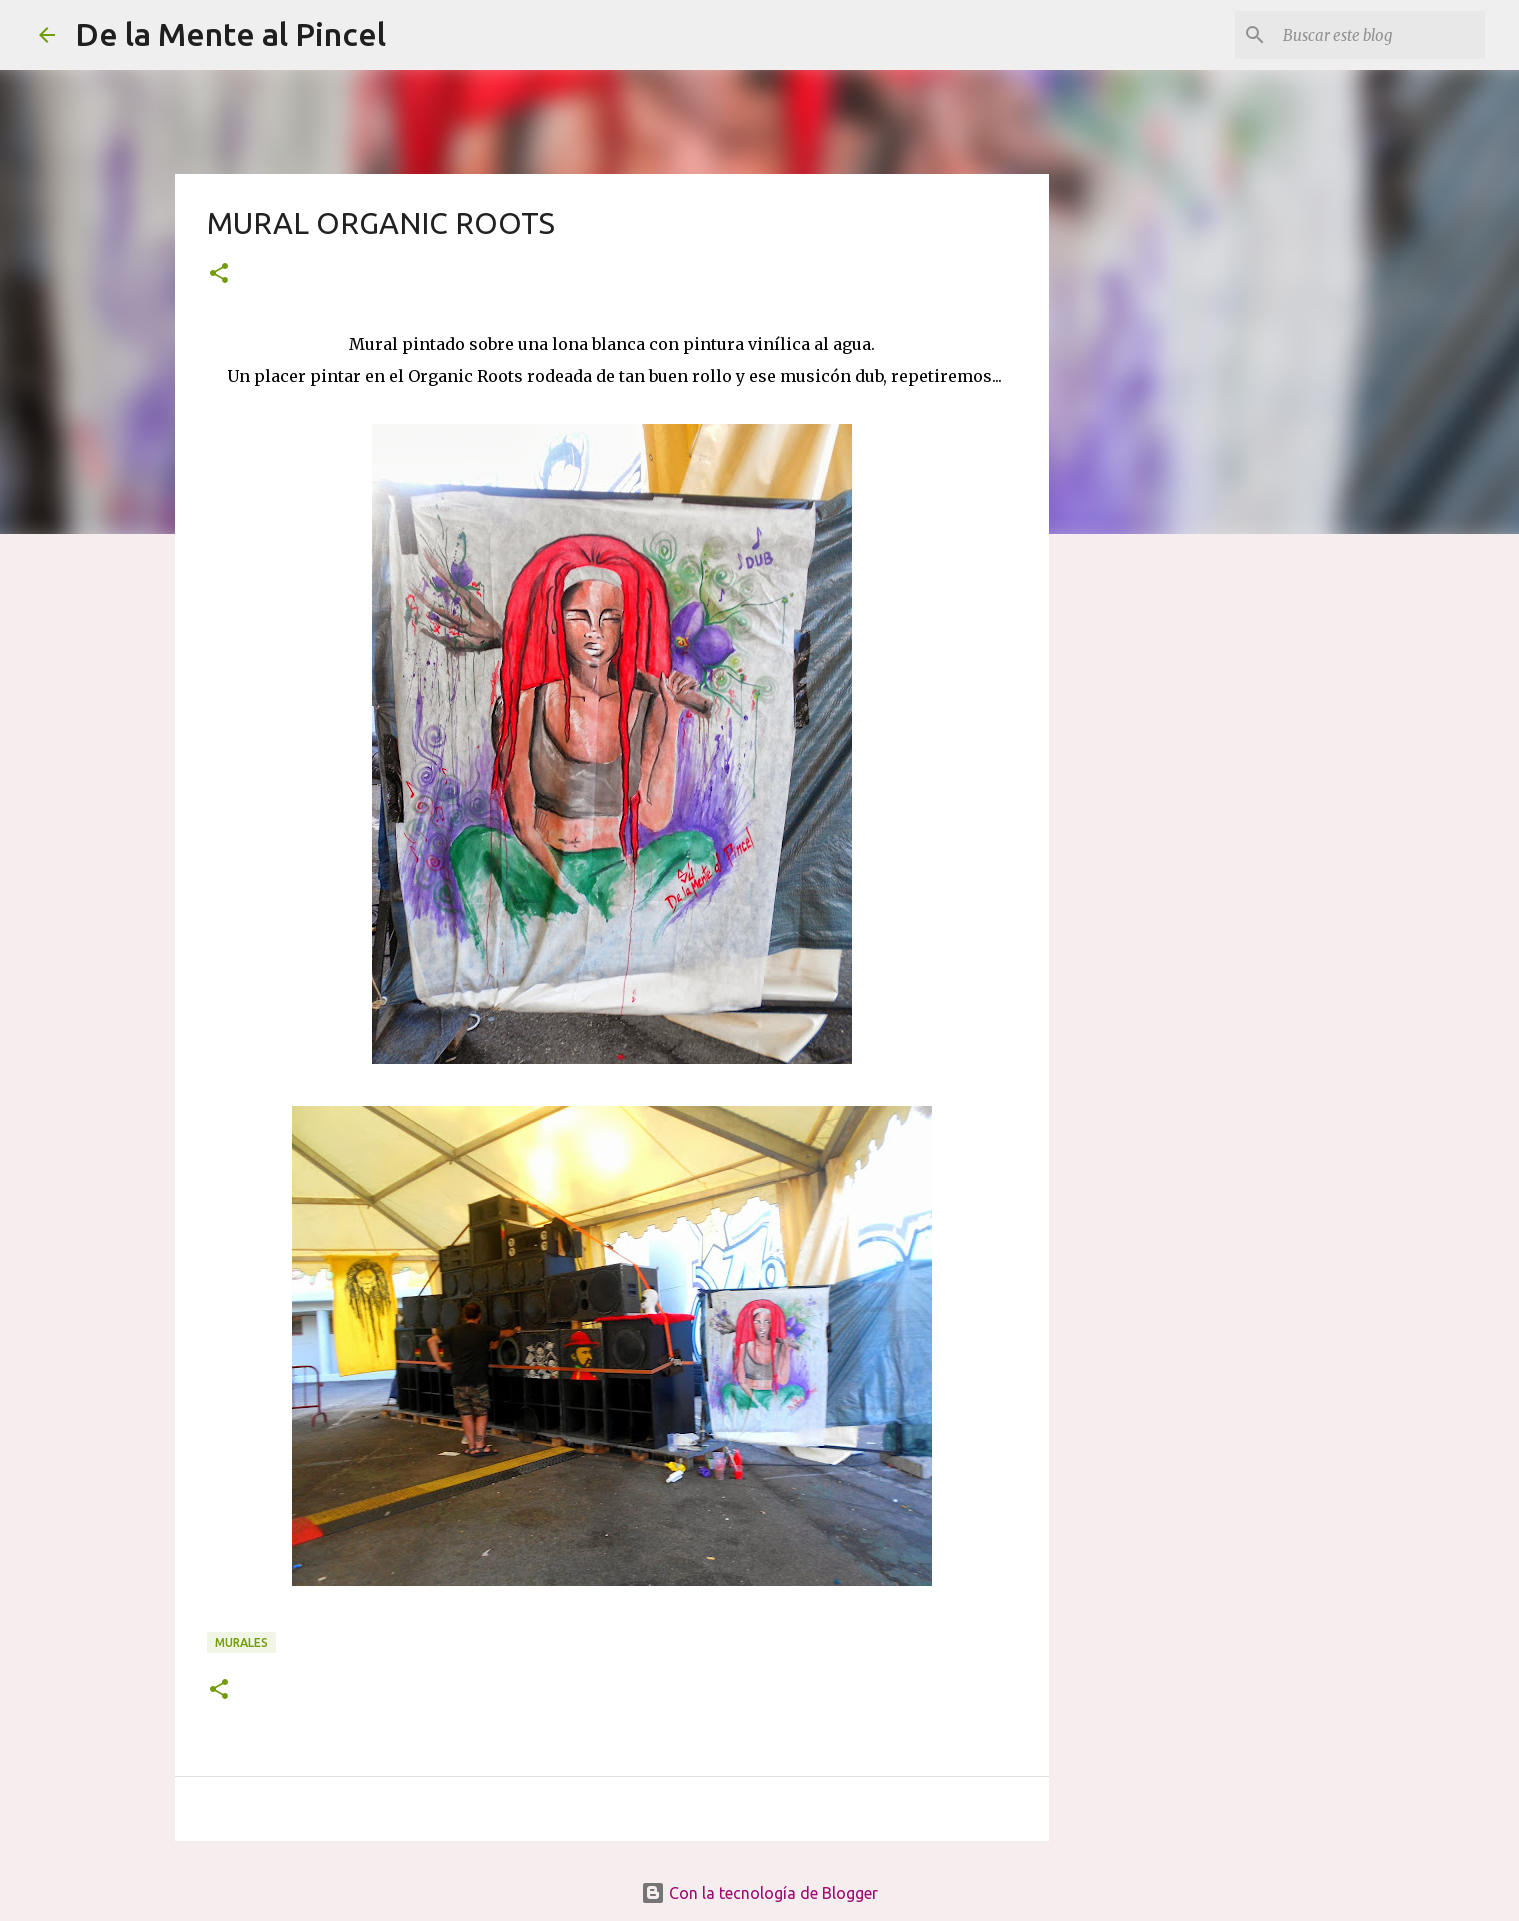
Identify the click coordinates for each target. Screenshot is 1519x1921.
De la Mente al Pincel (230, 34)
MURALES (241, 1642)
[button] (219, 274)
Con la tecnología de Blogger (759, 1893)
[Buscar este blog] (1380, 35)
